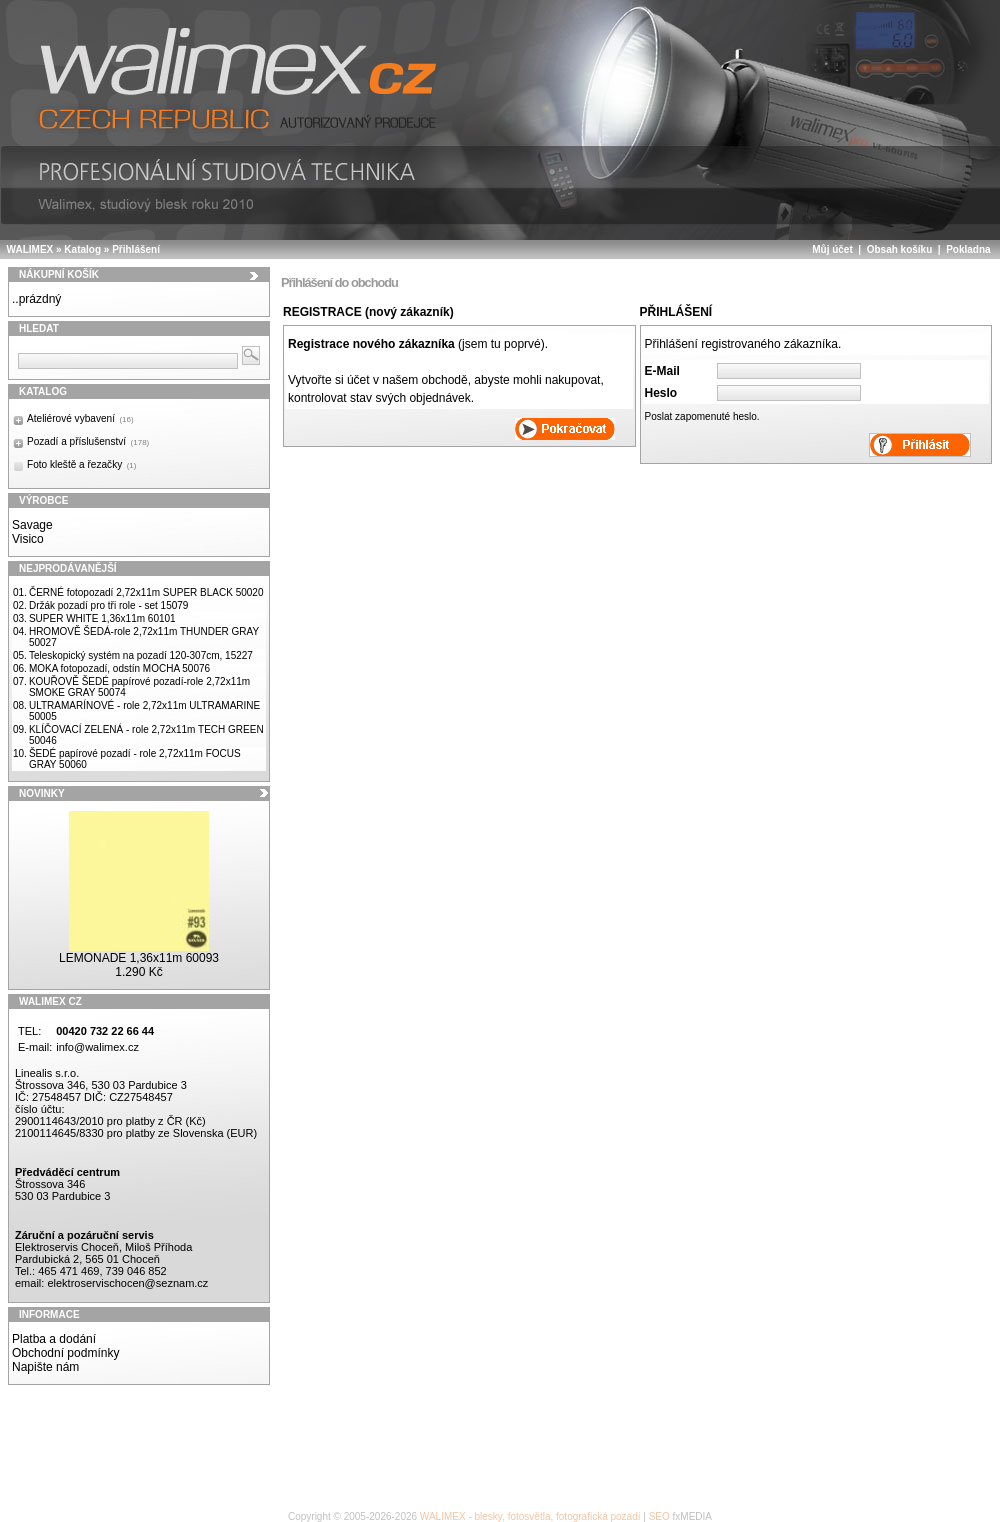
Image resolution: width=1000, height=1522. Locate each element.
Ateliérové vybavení (80, 418)
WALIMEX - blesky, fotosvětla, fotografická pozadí (530, 1516)
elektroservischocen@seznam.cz (127, 1283)
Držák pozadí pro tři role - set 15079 (109, 605)
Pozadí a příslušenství (88, 441)
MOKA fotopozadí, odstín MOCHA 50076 (119, 668)
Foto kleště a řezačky (81, 464)
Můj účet (832, 249)
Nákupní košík (59, 274)
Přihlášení (136, 249)
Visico (28, 539)
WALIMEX (30, 249)
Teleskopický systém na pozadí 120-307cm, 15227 (141, 655)
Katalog (82, 249)
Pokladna (968, 249)
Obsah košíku (900, 249)
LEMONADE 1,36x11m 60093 (139, 958)
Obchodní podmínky (65, 1353)
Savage (32, 525)
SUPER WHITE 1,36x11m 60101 (102, 618)
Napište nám (45, 1367)
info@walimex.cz (97, 1047)
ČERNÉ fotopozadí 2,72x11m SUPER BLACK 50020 (146, 592)
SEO (659, 1516)
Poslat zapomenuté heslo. (702, 416)
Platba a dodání (54, 1339)
